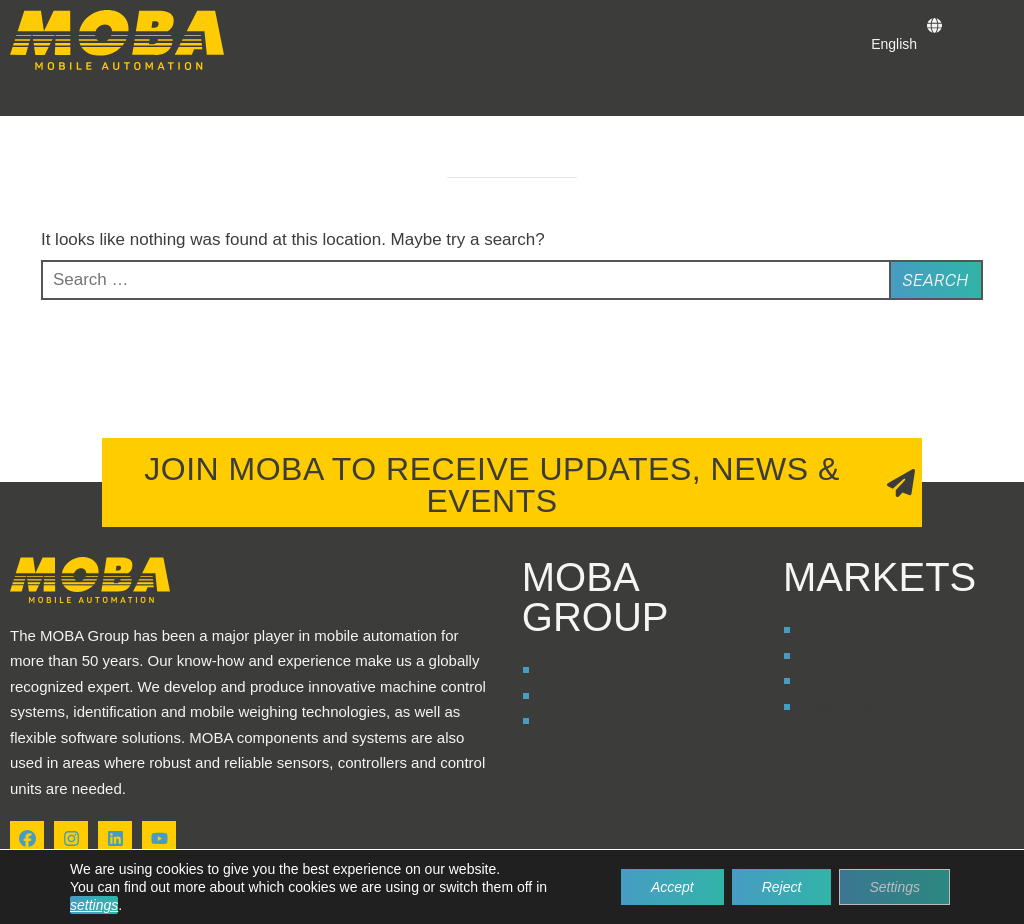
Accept (672, 887)
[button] (18, 98)
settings (94, 905)
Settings (894, 887)
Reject (782, 887)
